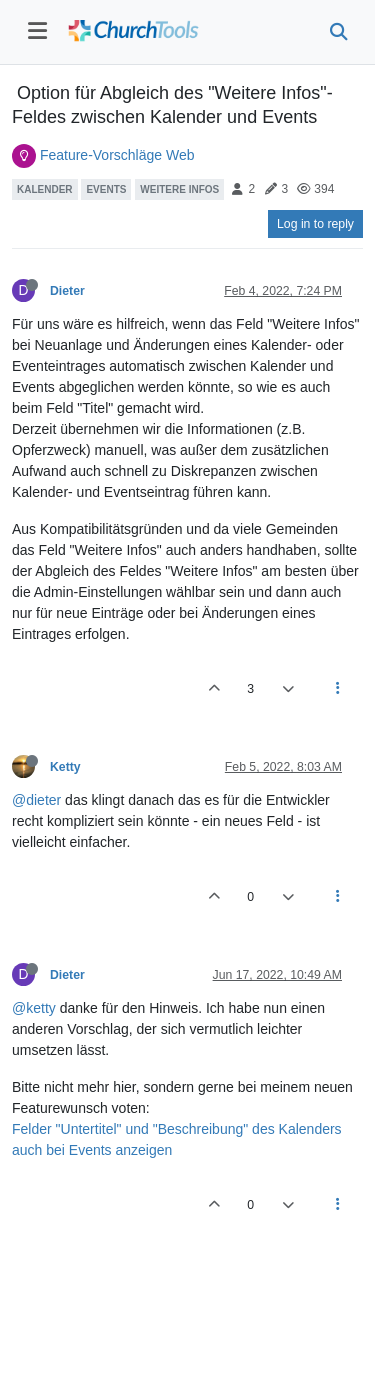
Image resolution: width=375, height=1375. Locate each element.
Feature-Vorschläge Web (117, 155)
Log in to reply (315, 224)
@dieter (36, 800)
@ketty (34, 1008)
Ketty (65, 767)
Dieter (67, 291)
